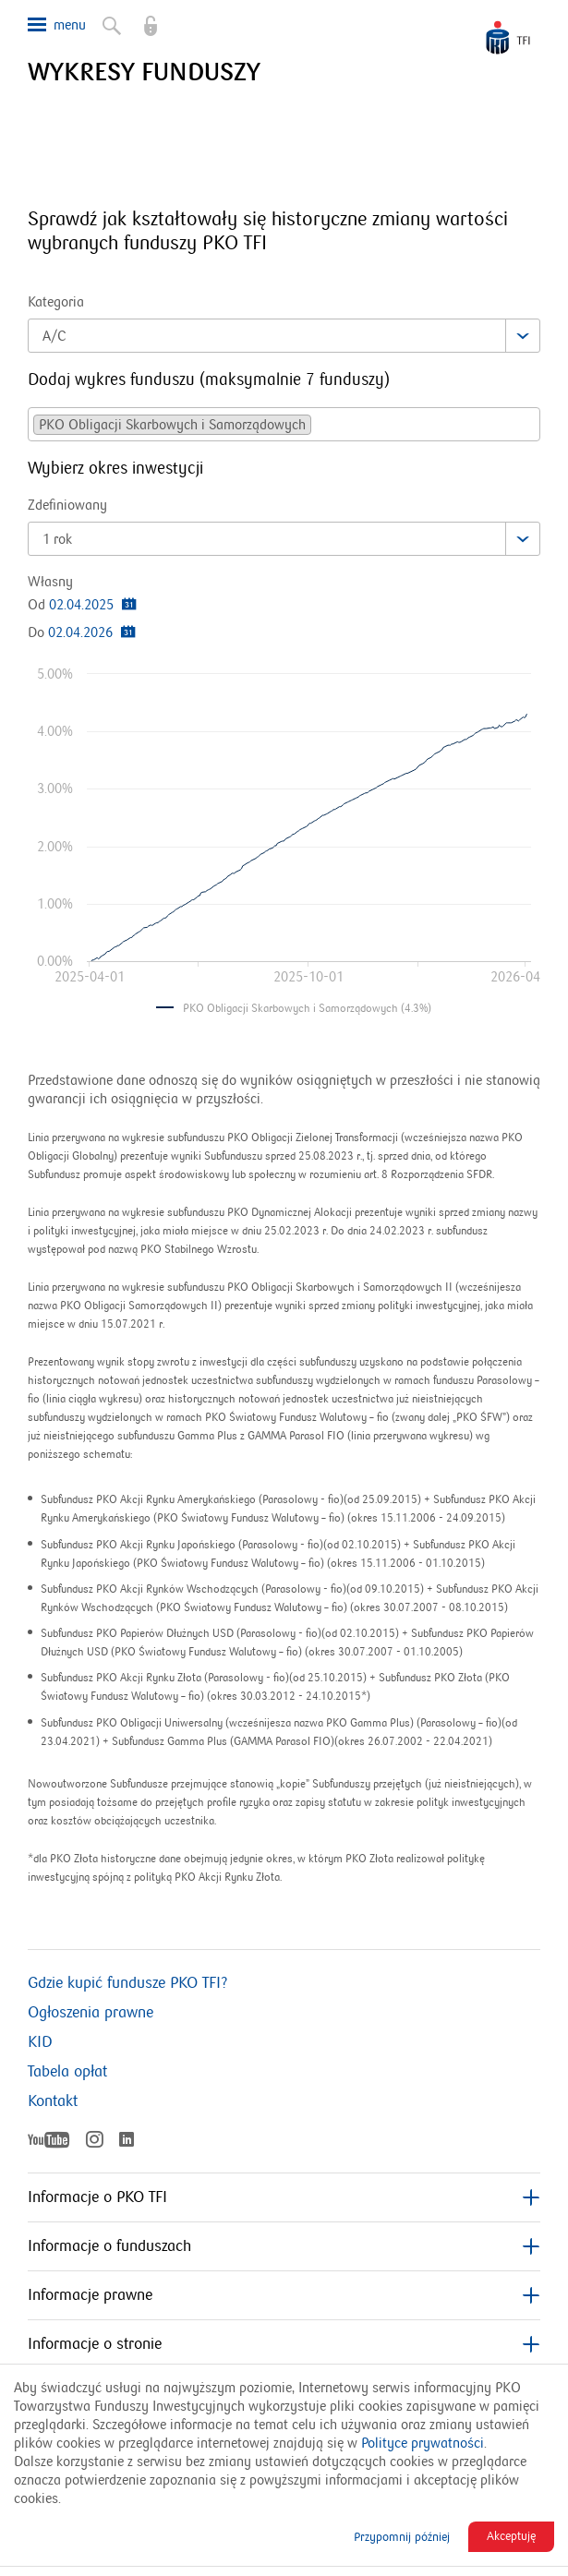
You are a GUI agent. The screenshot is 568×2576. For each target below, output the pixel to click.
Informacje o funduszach (283, 2246)
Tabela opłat (67, 2072)
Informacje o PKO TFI (283, 2197)
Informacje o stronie (283, 2344)
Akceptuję (511, 2536)
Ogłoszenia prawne (90, 2013)
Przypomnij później (402, 2537)
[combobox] (284, 336)
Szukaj (110, 22)
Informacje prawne (283, 2295)
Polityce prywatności (422, 2443)
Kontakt (53, 2101)
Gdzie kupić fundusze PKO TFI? (127, 1983)
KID (40, 2042)
